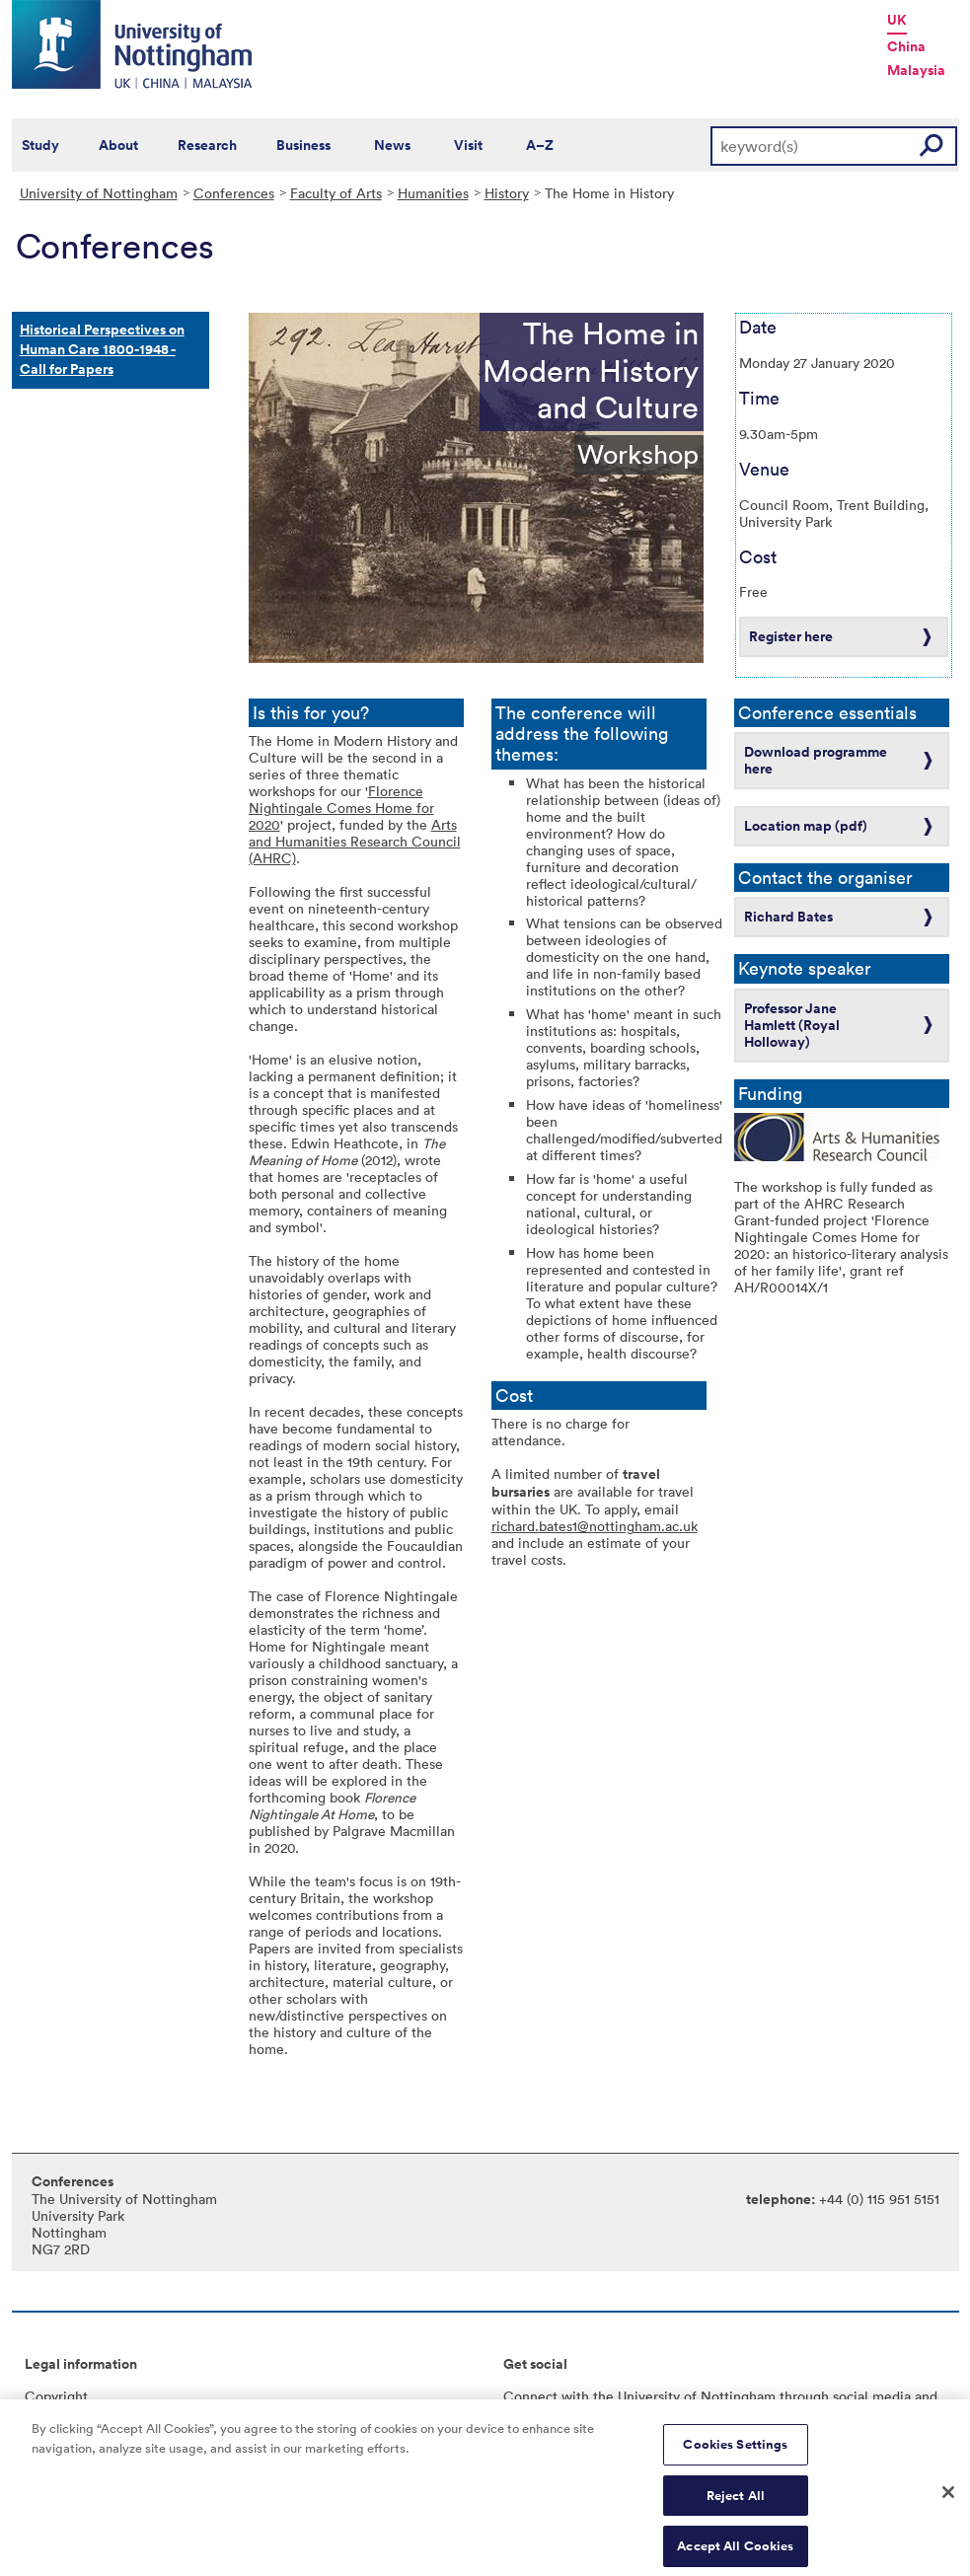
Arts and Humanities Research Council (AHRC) (355, 841)
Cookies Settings (735, 2451)
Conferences (233, 193)
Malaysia (916, 70)
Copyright (56, 2396)
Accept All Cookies (735, 2553)
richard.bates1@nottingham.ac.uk (594, 1525)
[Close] (948, 2500)
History (507, 193)
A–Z (540, 145)
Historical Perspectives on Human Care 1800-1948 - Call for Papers (102, 349)
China (906, 46)
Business (303, 145)
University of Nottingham (99, 193)
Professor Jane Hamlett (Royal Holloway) (792, 1025)
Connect (530, 2396)
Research (207, 145)
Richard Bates (788, 916)
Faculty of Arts (336, 193)
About (118, 145)
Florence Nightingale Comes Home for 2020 (341, 807)
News (392, 145)
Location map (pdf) (805, 826)
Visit (468, 145)
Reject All (736, 2502)
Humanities (433, 193)
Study (40, 145)
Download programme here (815, 760)
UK (897, 20)
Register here (791, 636)
